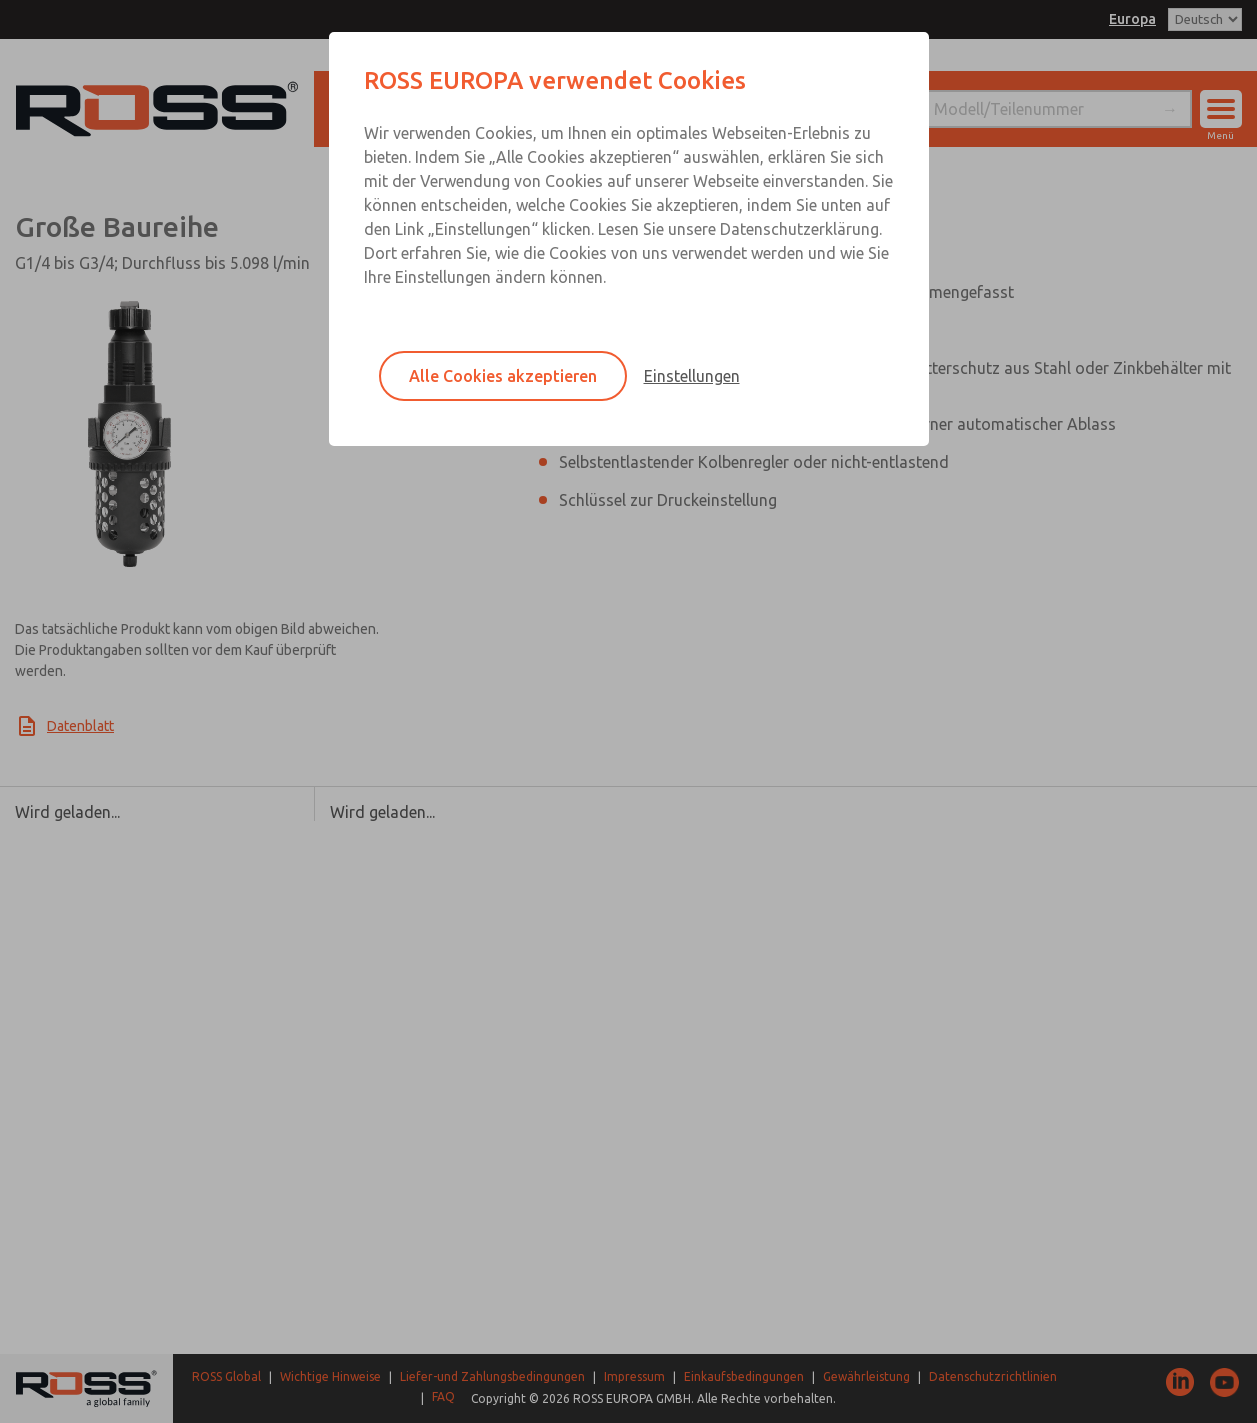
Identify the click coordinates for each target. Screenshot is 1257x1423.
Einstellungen (692, 376)
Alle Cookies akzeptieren (503, 376)
